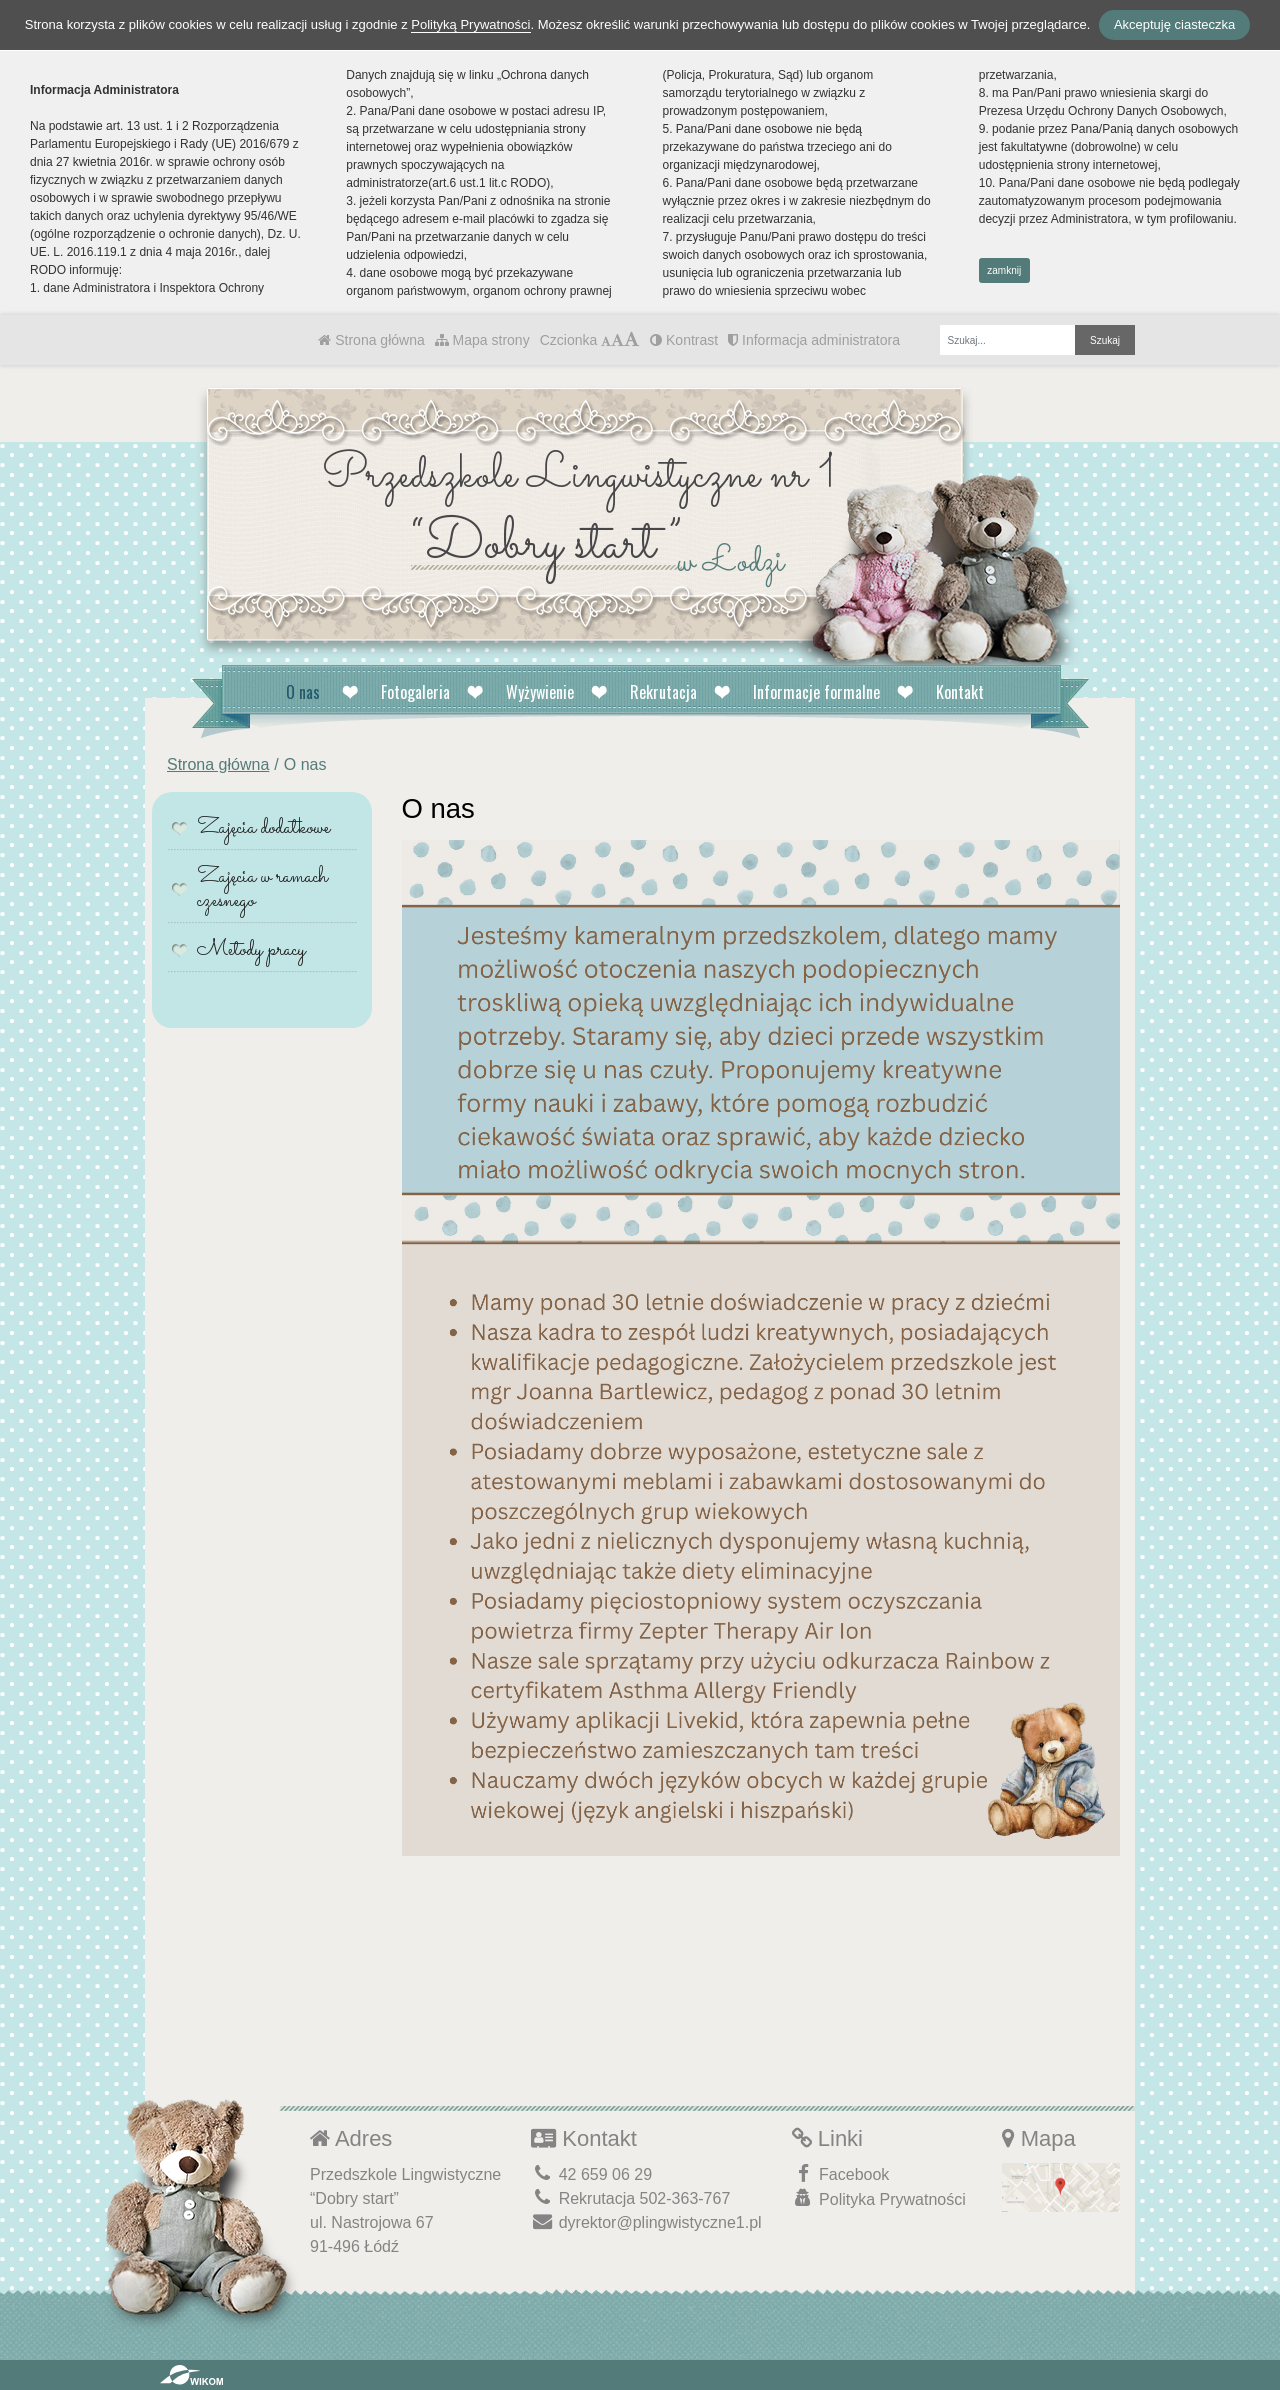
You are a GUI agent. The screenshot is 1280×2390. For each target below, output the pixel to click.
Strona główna (371, 340)
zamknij (1004, 270)
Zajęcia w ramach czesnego (262, 889)
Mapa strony (482, 340)
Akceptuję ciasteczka (1174, 24)
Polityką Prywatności (470, 24)
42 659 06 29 (591, 2174)
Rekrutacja (663, 692)
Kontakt (960, 692)
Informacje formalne (816, 692)
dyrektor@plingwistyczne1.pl (646, 2222)
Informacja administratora (814, 340)
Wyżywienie (540, 692)
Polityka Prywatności (879, 2198)
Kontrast (684, 340)
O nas (303, 692)
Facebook (841, 2173)
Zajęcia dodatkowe (263, 828)
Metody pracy (251, 950)
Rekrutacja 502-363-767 (630, 2198)
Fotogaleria (415, 692)
